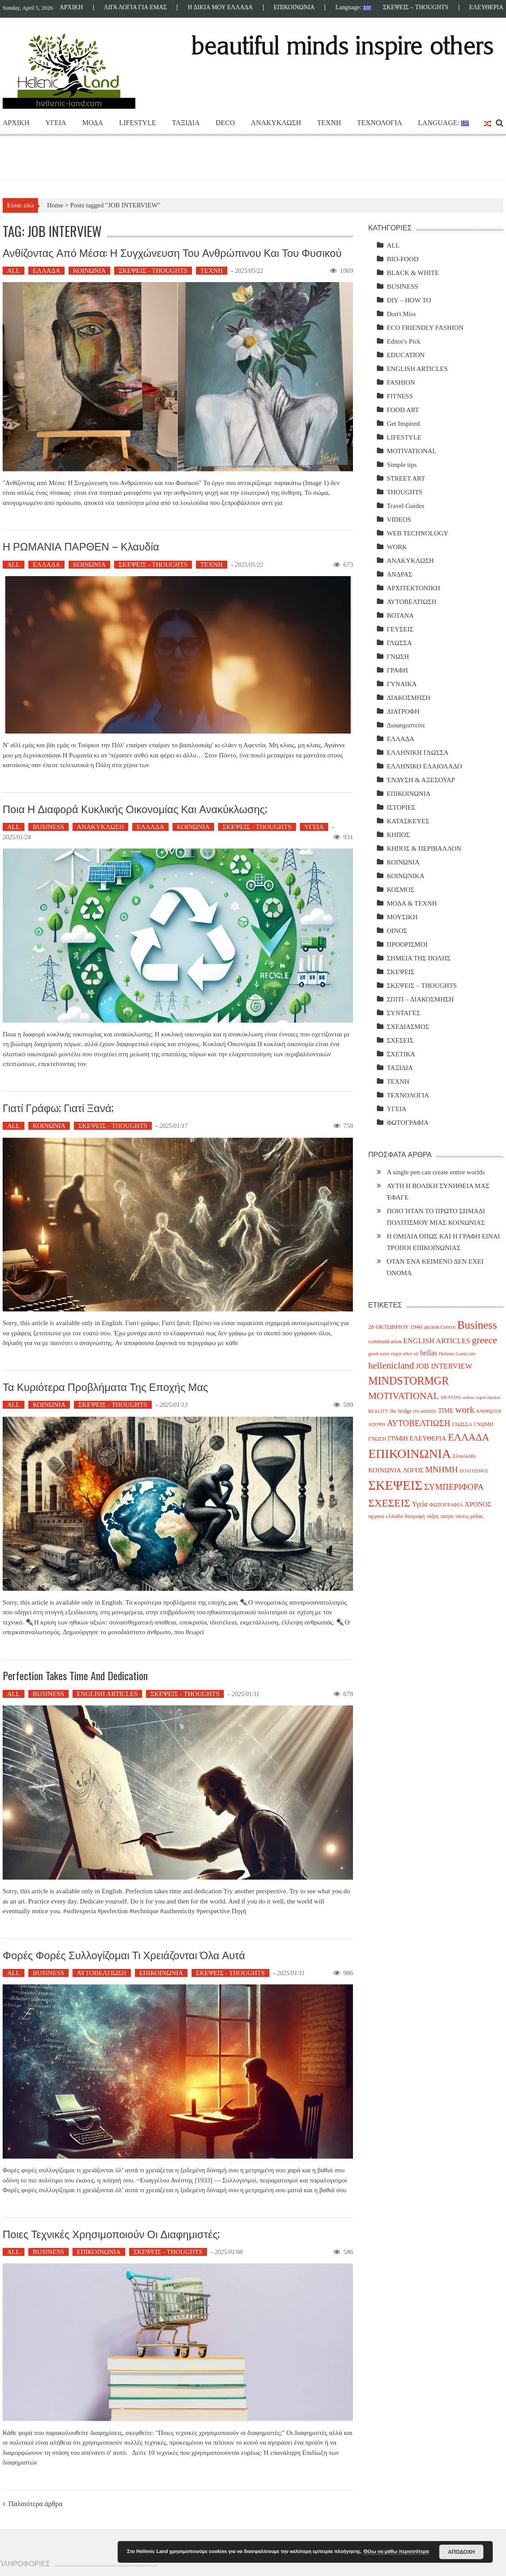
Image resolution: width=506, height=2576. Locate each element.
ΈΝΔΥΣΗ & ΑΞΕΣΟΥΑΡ (421, 780)
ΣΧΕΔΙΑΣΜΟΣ (408, 1026)
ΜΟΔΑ (92, 122)
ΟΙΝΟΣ (397, 930)
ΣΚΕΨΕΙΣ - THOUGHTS (153, 270)
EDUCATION (406, 355)
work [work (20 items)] (464, 1409)
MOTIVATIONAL (411, 451)
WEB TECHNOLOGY (417, 533)
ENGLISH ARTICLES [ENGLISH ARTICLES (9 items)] (436, 1341)
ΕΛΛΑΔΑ (46, 270)
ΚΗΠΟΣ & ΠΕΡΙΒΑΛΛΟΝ (424, 848)
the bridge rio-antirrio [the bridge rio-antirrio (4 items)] (413, 1411)
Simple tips (402, 464)
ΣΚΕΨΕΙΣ (400, 971)
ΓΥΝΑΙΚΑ (402, 684)
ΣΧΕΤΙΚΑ (401, 1054)
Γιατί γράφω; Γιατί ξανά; (58, 1107)
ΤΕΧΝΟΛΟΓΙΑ (379, 122)
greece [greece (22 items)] (484, 1340)
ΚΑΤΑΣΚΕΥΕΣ (408, 821)
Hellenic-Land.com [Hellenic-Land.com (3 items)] (457, 1353)
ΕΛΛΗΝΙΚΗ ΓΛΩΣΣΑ (417, 752)
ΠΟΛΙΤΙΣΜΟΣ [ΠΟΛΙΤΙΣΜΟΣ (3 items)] (474, 1470)
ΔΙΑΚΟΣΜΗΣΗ (408, 697)
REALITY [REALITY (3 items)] (378, 1411)
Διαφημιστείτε (406, 725)
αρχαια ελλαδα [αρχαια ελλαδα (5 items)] (385, 1516)
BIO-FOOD (402, 259)
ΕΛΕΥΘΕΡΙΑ (486, 7)
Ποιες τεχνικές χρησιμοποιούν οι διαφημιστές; (111, 2233)
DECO (225, 122)
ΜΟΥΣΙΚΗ (402, 917)
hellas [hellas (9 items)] (428, 1353)
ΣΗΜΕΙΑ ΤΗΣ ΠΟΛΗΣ (418, 958)
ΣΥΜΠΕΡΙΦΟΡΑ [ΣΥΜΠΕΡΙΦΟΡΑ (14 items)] (454, 1486)
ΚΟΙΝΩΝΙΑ (89, 270)
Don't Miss (401, 313)
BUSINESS (48, 826)
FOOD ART (403, 409)
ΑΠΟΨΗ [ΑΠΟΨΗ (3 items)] (376, 1424)
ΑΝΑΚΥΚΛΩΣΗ (276, 122)
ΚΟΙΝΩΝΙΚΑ (405, 875)
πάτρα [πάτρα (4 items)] (446, 1516)
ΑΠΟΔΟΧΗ (461, 2552)
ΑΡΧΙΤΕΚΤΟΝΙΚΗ (413, 588)
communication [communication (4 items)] (384, 1341)
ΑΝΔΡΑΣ (399, 574)
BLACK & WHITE (413, 272)
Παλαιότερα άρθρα (35, 2504)
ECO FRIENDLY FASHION (425, 327)
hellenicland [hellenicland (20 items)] (391, 1365)
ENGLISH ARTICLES (107, 1693)
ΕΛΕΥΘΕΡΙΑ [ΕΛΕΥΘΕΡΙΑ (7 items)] (428, 1438)
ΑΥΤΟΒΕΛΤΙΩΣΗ (101, 1972)
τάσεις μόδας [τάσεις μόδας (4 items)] (469, 1516)
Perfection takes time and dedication (75, 1675)
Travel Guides (405, 505)
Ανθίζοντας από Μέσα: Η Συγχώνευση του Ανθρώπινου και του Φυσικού (172, 252)
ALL (13, 270)
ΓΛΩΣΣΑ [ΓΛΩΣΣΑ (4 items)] (462, 1424)
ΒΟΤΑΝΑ (400, 615)
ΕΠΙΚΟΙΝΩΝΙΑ (294, 7)
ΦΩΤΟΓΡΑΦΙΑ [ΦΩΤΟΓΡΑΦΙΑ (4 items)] (446, 1505)
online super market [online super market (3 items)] (481, 1397)
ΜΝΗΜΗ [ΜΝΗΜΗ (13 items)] (441, 1469)
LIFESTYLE (137, 122)
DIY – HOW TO (409, 300)
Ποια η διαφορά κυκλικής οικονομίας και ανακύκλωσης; (135, 808)
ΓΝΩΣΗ (398, 656)
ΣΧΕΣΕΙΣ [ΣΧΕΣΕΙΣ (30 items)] (389, 1503)
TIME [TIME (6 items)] (445, 1410)
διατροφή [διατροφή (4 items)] (415, 1516)
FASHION (401, 382)
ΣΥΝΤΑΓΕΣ (403, 1013)
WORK (397, 546)
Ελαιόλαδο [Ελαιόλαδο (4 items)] (464, 1456)
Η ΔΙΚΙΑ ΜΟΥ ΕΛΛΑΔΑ (220, 7)
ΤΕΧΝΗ (329, 122)
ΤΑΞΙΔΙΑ (186, 122)
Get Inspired (403, 423)
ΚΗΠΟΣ (398, 834)
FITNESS (400, 396)
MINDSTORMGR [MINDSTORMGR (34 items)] (408, 1381)
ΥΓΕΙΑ (55, 122)
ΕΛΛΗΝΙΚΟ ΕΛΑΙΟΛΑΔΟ (424, 766)
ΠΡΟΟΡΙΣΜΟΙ (407, 944)
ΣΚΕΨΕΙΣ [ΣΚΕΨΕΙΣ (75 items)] (395, 1485)
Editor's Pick (403, 341)
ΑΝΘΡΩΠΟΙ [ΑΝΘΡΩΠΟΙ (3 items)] (488, 1411)
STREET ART (406, 478)
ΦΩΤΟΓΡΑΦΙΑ (408, 1122)
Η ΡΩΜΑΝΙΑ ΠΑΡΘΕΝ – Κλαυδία (81, 546)
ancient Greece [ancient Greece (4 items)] (440, 1327)
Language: (353, 7)
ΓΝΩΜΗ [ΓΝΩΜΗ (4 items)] (483, 1424)
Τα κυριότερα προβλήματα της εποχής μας (105, 1386)
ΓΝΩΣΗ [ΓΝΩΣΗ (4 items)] (377, 1439)
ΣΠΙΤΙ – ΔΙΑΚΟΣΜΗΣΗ (420, 999)
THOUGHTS (404, 492)
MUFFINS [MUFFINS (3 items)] (451, 1397)
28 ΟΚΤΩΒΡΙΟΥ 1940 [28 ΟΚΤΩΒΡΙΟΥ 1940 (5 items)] (395, 1326)
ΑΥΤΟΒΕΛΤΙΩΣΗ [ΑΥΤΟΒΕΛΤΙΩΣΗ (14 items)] (418, 1423)
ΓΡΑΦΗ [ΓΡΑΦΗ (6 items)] (398, 1438)
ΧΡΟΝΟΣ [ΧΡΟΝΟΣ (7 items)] (478, 1504)
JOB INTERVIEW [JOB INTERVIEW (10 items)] (444, 1366)
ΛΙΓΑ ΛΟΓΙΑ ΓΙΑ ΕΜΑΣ (135, 7)
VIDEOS (399, 519)
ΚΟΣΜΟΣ (400, 889)
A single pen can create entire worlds (436, 1172)
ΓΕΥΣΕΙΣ (400, 629)
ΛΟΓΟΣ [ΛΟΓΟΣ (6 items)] (413, 1470)
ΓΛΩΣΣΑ (399, 642)
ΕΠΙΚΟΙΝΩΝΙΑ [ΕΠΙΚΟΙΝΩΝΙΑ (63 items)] (409, 1453)
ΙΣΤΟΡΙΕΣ (401, 807)
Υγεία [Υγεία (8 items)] (420, 1504)
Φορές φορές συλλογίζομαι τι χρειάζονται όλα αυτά (124, 1954)
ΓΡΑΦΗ (397, 670)
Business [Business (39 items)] (477, 1325)
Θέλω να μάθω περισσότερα (396, 2551)
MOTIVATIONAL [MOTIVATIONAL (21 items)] (403, 1396)
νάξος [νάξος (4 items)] (432, 1516)
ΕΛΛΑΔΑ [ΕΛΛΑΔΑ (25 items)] (468, 1437)
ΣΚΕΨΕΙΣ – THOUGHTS (415, 7)
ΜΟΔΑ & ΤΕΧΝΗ (412, 903)
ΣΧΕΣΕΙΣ (400, 1040)
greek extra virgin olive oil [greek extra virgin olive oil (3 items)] (393, 1353)
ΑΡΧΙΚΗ (71, 7)
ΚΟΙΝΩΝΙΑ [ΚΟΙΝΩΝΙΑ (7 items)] (384, 1470)
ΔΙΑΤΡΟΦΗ (403, 711)
